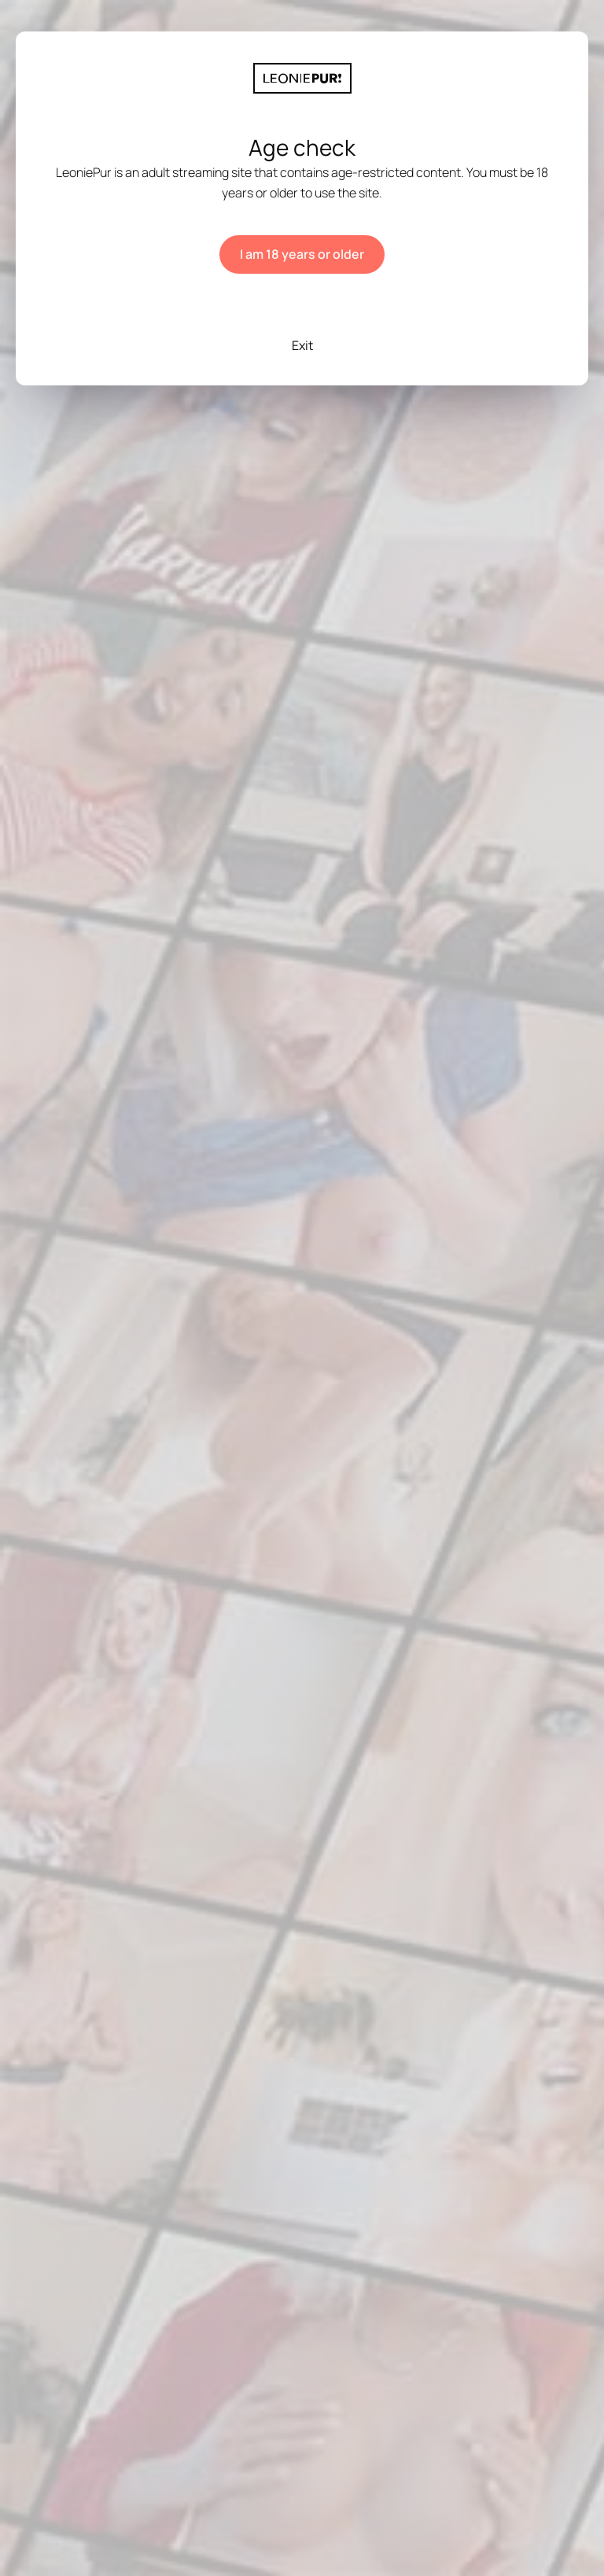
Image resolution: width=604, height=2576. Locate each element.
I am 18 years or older (302, 254)
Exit (302, 345)
